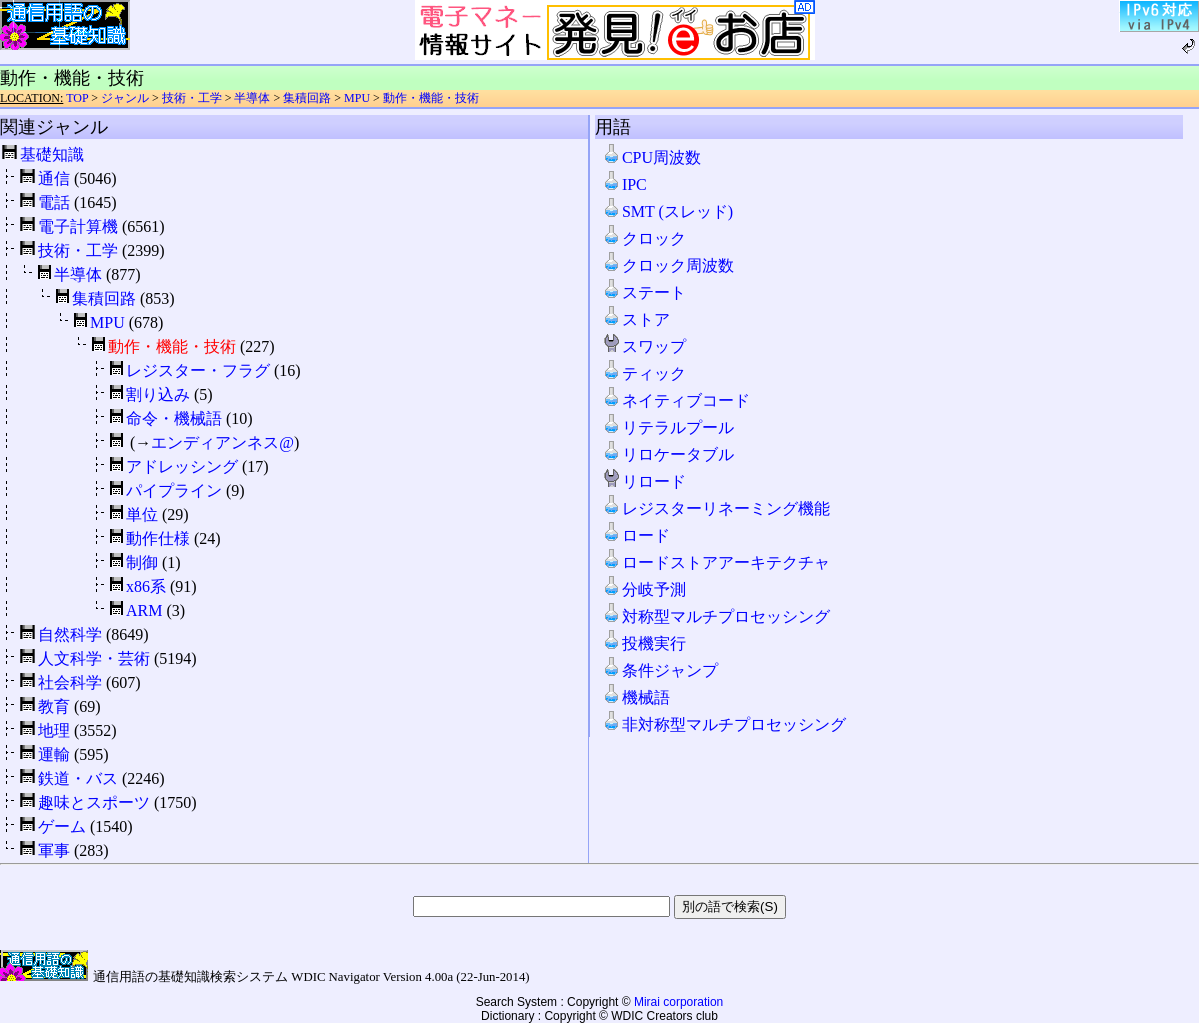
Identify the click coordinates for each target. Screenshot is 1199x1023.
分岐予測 (644, 589)
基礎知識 (52, 154)
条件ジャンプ (660, 670)
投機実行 (644, 643)
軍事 (54, 850)
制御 (142, 562)
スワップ (644, 346)
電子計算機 (78, 226)
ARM (144, 610)
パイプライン (174, 490)
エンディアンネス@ (222, 442)
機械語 (636, 697)
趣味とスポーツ (94, 802)
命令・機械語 (174, 418)
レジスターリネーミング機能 (716, 508)
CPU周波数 (651, 157)
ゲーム (62, 826)
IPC (624, 184)
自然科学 (70, 634)
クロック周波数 (668, 265)
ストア (636, 319)
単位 (142, 514)
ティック (644, 373)
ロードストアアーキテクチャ (716, 562)
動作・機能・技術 (431, 98)
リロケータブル (668, 454)
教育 (54, 706)
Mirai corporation (678, 1002)
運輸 (54, 754)
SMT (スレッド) (667, 211)
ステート (644, 292)
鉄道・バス (78, 778)
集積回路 (307, 98)
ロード (636, 535)
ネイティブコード (676, 400)
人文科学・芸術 (94, 658)
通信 (54, 178)
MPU (357, 98)
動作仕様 (158, 538)
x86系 (146, 586)
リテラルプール (668, 427)
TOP (77, 98)
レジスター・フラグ (198, 370)
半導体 (252, 98)
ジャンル (125, 98)
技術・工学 (192, 98)
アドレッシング (182, 466)
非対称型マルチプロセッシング (724, 724)
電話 (54, 202)
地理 (54, 730)
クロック (644, 238)
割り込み (158, 394)
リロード (644, 481)
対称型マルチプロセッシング (716, 616)
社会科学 (70, 682)
